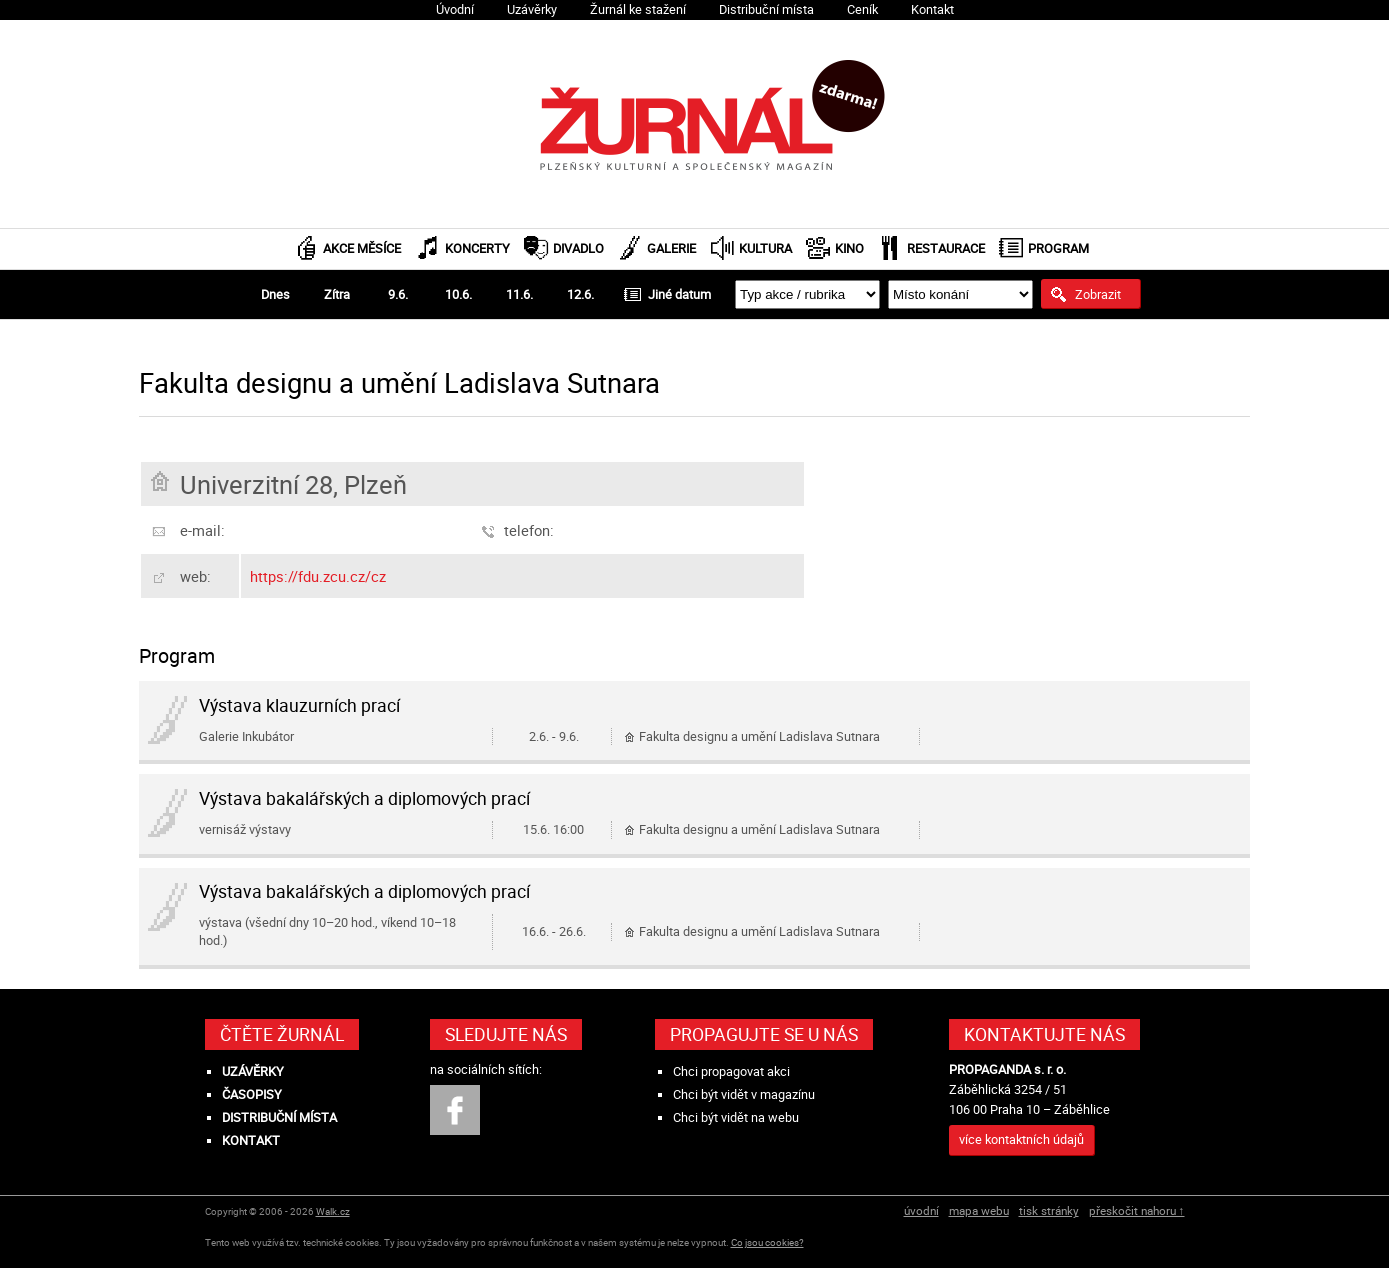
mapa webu (979, 1210)
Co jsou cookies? (767, 1242)
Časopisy (252, 1094)
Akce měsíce (362, 248)
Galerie (671, 248)
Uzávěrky (532, 9)
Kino (849, 248)
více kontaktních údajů (1021, 1139)
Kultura (765, 248)
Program (1058, 248)
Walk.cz (333, 1211)
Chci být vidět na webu (736, 1117)
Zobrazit (1098, 294)
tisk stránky (1049, 1210)
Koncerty (477, 248)
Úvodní (455, 9)
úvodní (921, 1210)
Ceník (862, 9)
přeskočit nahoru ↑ (1137, 1210)
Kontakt (932, 9)
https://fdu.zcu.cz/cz (318, 576)
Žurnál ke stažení (638, 9)
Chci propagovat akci (731, 1071)
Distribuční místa (766, 9)
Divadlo (578, 248)
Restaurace (946, 248)
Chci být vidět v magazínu (744, 1094)
